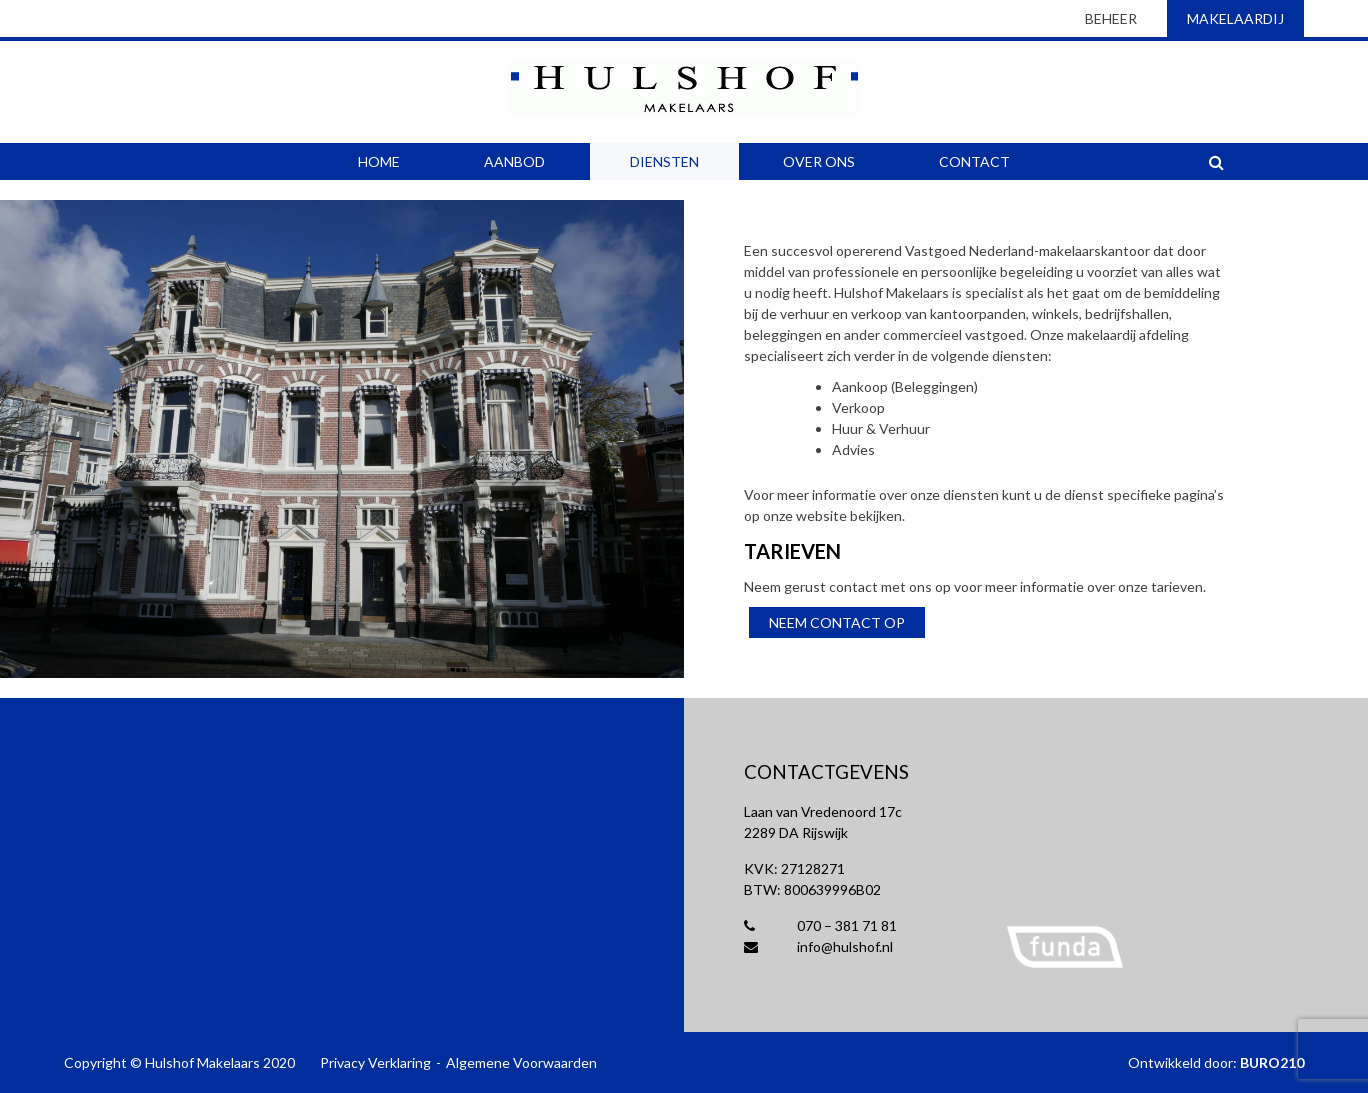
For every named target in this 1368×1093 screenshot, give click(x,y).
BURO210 (1272, 1062)
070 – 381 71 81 (820, 925)
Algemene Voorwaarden (521, 1062)
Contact (974, 161)
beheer (1111, 18)
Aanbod (514, 161)
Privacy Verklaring (375, 1062)
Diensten (664, 161)
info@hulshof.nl (818, 946)
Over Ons (819, 161)
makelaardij (1235, 18)
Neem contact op (837, 622)
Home (379, 161)
